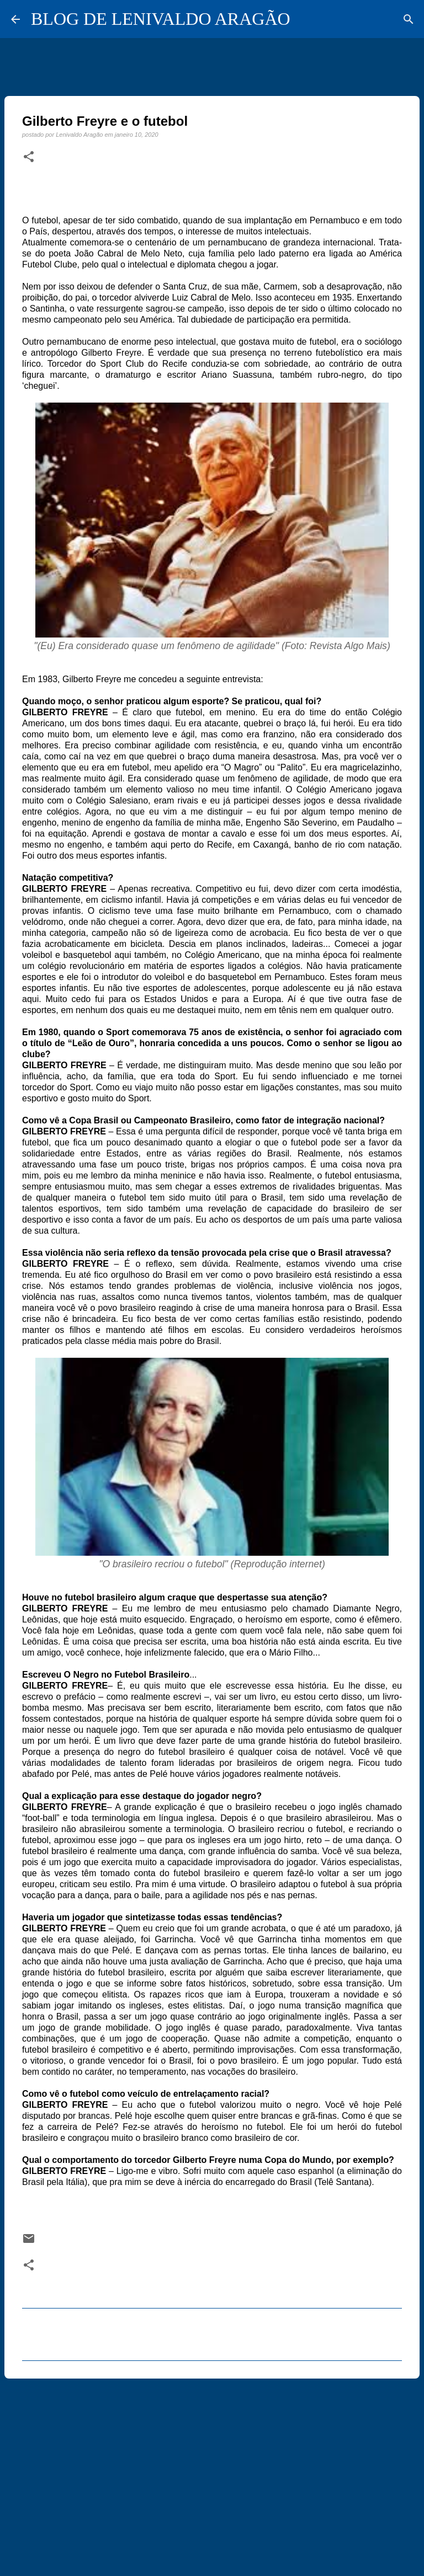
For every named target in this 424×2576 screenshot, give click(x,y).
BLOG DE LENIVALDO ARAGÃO (160, 19)
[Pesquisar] (408, 19)
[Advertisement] (212, 2472)
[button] (28, 157)
